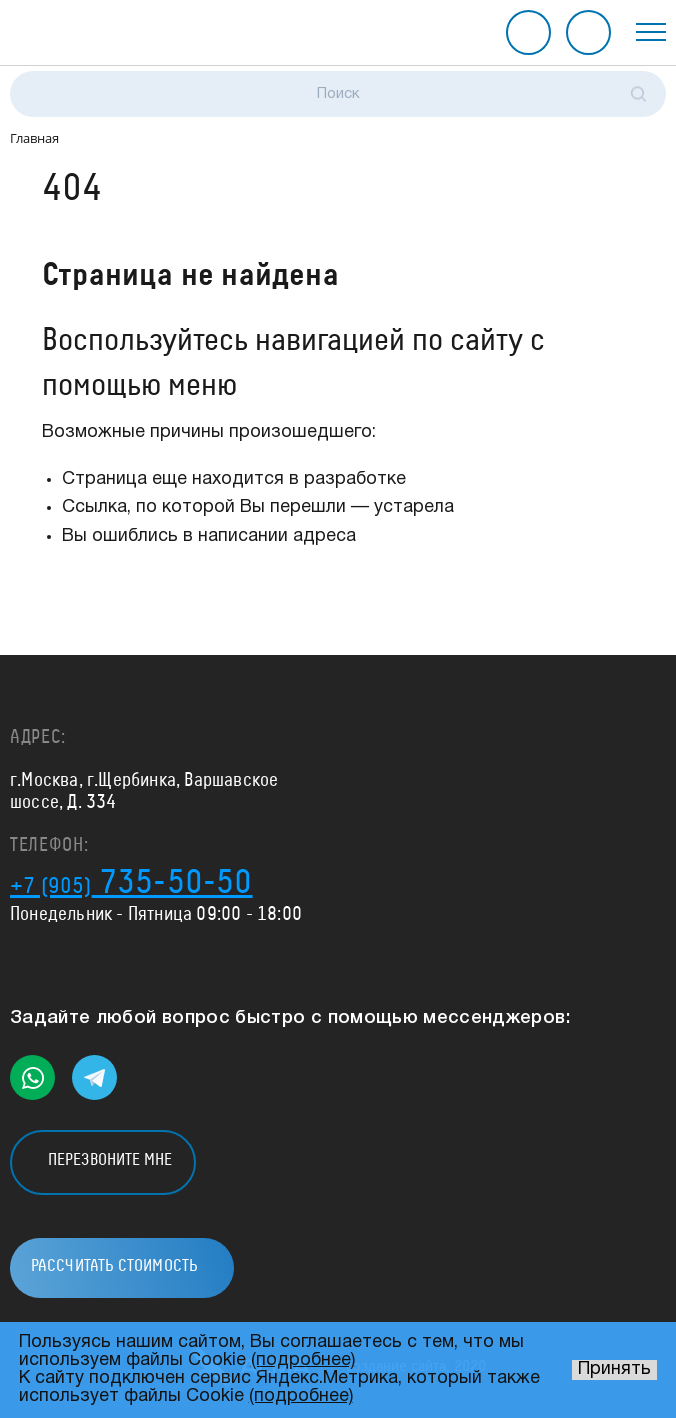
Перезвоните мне (528, 32)
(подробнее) (303, 1360)
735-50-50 (131, 883)
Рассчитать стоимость (588, 32)
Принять (614, 1369)
